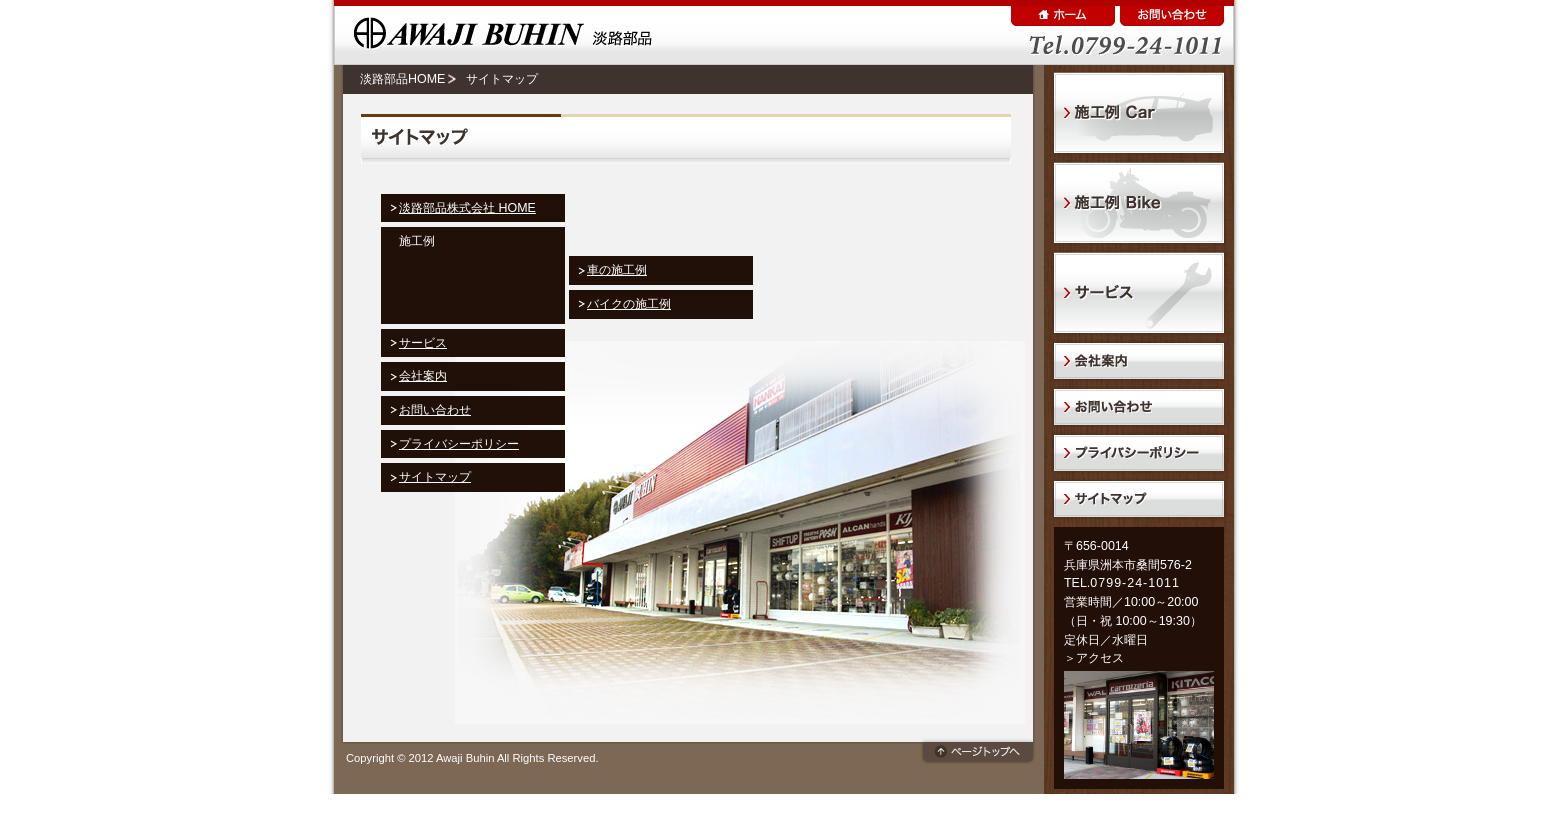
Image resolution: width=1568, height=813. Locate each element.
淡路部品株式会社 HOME (467, 208)
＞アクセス (1094, 658)
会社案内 (423, 376)
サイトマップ (435, 477)
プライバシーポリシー (459, 444)
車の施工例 (617, 270)
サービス (423, 343)
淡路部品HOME (402, 79)
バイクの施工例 (629, 304)
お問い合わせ (435, 410)
